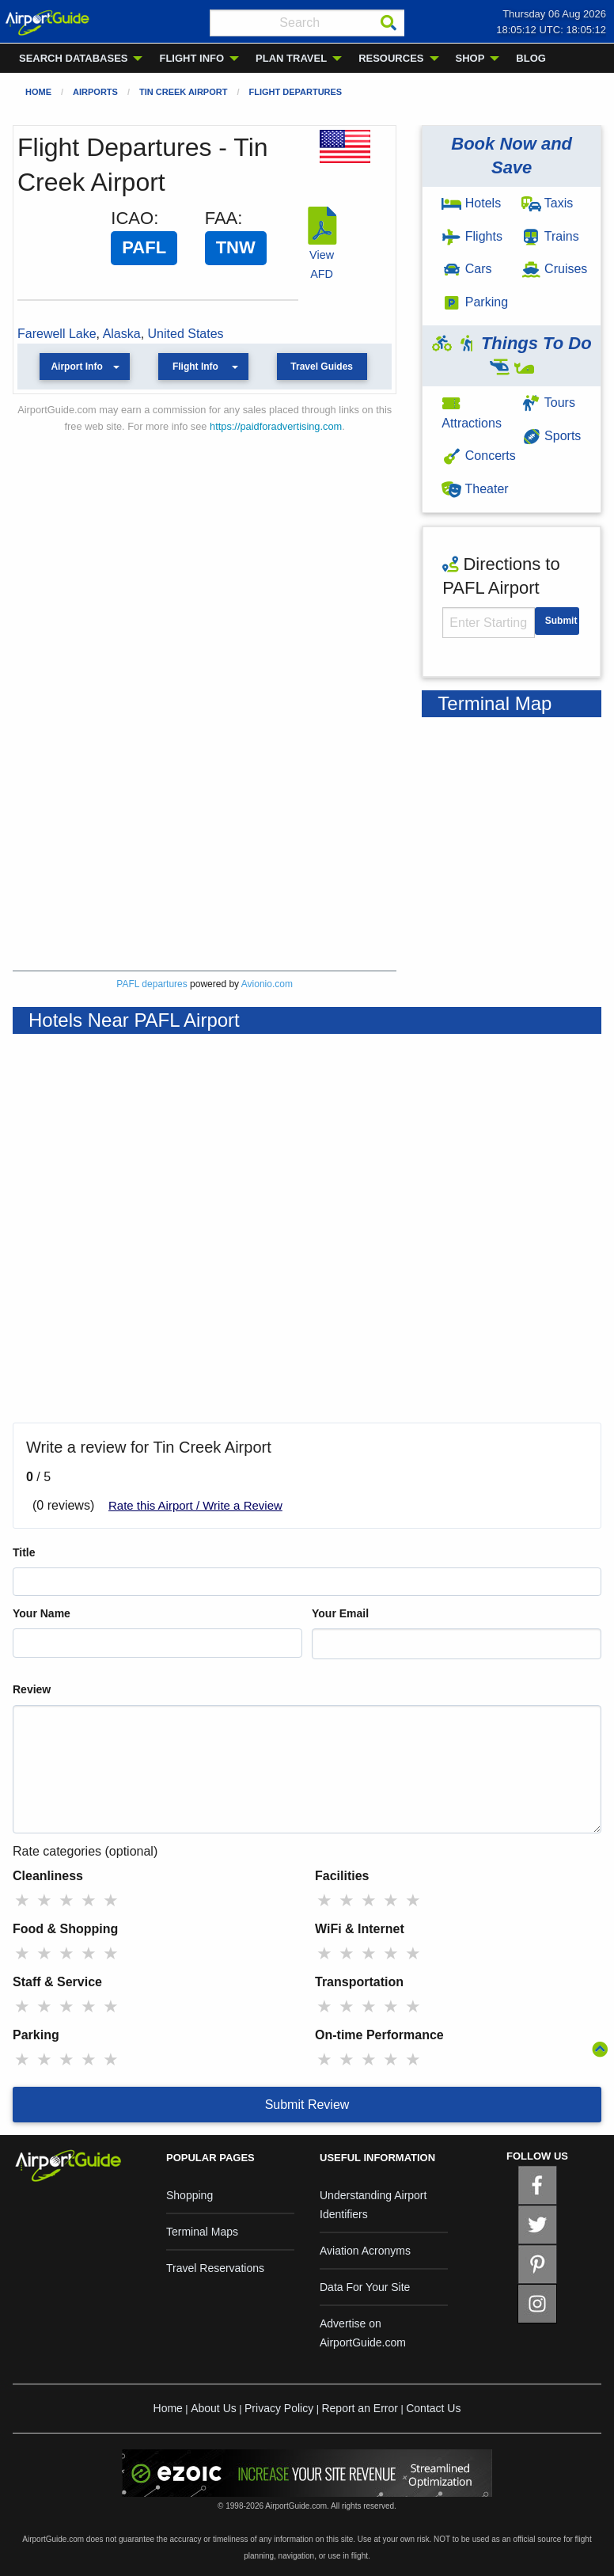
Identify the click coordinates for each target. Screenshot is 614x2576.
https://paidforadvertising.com (276, 426)
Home (38, 92)
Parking (475, 302)
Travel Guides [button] (321, 366)
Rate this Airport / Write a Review (195, 1505)
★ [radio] (22, 1900)
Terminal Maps (202, 2231)
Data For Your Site (365, 2287)
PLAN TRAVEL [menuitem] (291, 58)
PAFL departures (151, 984)
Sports (551, 436)
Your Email (340, 1613)
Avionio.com (267, 984)
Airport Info (76, 366)
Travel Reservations (215, 2268)
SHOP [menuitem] (470, 58)
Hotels (471, 203)
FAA (221, 218)
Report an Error (359, 2408)
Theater (475, 489)
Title (24, 1552)
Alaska (122, 333)
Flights (472, 236)
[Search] (388, 23)
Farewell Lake (57, 333)
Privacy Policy (278, 2408)
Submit (561, 620)
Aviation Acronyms (365, 2250)
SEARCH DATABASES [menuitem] (73, 58)
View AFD (322, 255)
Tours (548, 402)
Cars (466, 268)
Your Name (41, 1613)
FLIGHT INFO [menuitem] (191, 58)
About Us (214, 2408)
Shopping (189, 2195)
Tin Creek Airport (183, 92)
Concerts (478, 455)
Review (32, 1689)
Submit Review (307, 2104)
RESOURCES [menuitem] (390, 58)
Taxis (547, 203)
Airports (95, 92)
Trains (550, 236)
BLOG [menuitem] (531, 58)
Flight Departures (295, 92)
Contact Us (433, 2408)
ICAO (132, 218)
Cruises (554, 268)
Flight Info (195, 366)
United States (186, 333)
